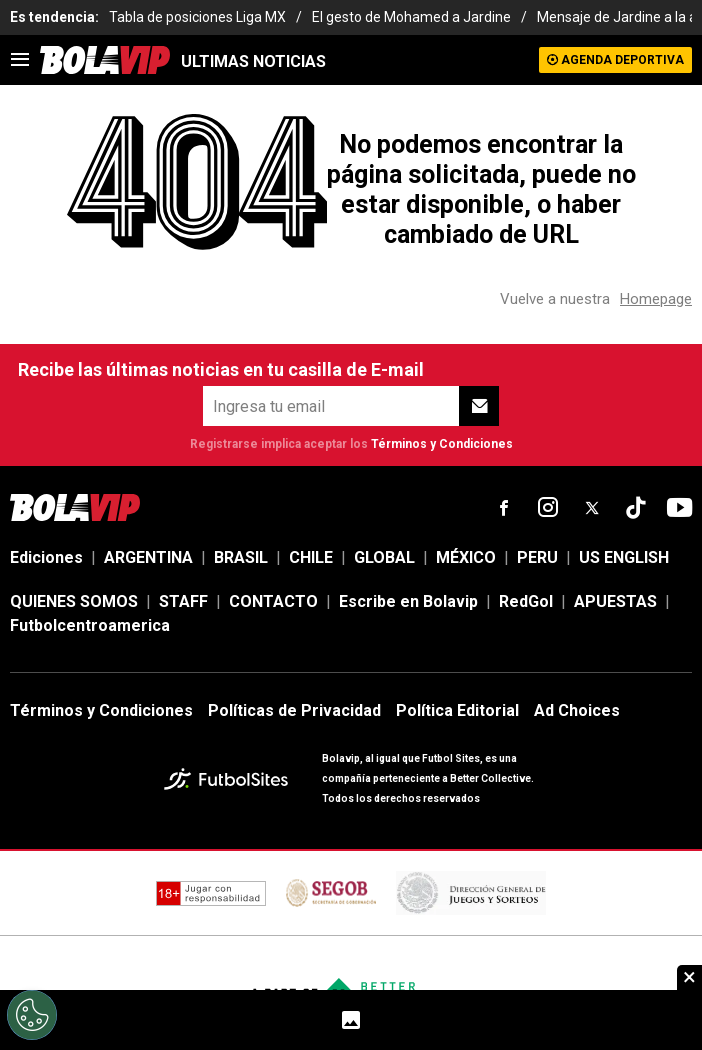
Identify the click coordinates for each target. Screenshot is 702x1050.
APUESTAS (615, 601)
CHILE (311, 557)
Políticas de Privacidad (294, 710)
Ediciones (46, 557)
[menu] (20, 60)
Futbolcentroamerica (90, 625)
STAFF (183, 601)
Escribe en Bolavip (408, 601)
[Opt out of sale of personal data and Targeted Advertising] (32, 1015)
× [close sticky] (689, 977)
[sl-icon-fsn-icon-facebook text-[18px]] (504, 508)
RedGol (526, 601)
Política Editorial (457, 710)
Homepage (656, 299)
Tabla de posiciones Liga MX (197, 17)
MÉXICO (466, 557)
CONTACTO (273, 601)
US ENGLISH (624, 557)
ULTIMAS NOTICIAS (253, 61)
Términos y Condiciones (442, 444)
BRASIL (241, 557)
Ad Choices (577, 710)
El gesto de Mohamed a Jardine (411, 17)
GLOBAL (384, 557)
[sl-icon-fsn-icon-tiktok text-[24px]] (636, 508)
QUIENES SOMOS (74, 601)
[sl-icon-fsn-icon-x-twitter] (592, 508)
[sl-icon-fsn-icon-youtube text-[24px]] (680, 508)
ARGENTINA (148, 557)
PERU (537, 557)
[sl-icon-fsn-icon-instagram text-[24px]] (548, 508)
